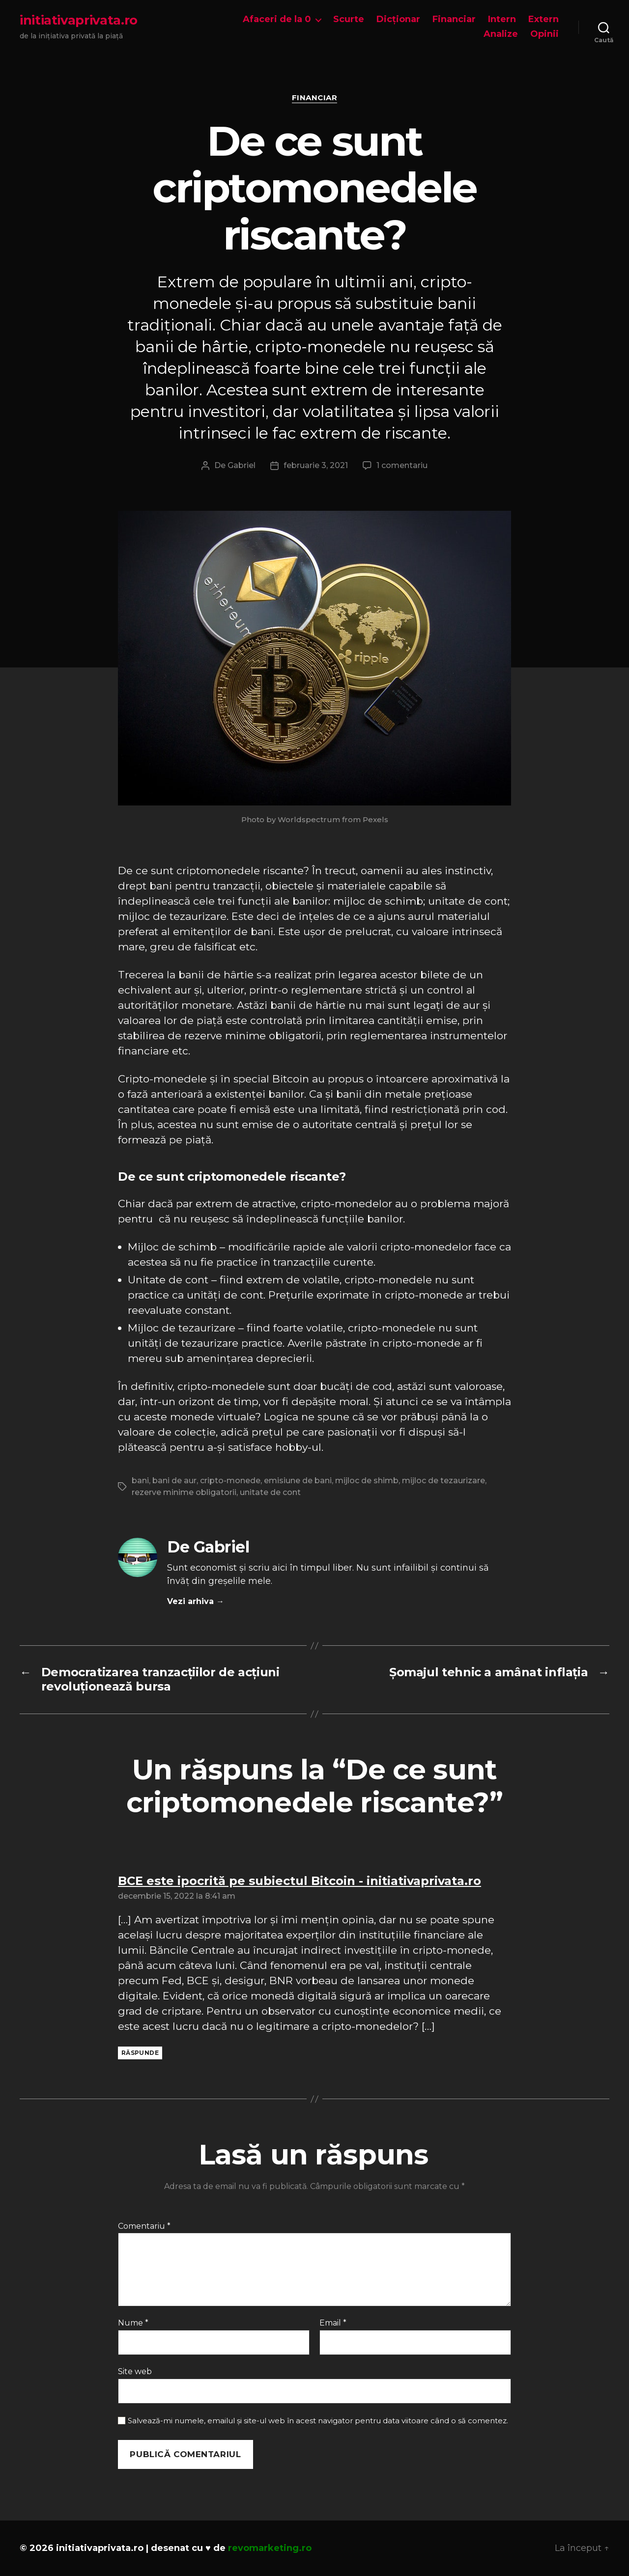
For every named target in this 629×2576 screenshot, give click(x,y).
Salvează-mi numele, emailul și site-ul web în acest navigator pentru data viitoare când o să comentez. (318, 2420)
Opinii (544, 34)
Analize (501, 34)
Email (332, 2323)
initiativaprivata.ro (79, 20)
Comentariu (144, 2226)
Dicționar (398, 19)
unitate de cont (270, 1492)
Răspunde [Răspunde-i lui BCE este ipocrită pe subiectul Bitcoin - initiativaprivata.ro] (140, 2052)
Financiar (454, 19)
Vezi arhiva (195, 1601)
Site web (135, 2371)
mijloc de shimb (367, 1480)
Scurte (348, 19)
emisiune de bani (298, 1480)
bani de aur (174, 1480)
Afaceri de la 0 (277, 19)
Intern (502, 19)
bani (140, 1480)
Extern (543, 19)
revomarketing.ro (270, 2548)
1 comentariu (402, 465)
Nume (133, 2323)
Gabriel (242, 465)
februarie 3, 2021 (316, 465)
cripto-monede (230, 1480)
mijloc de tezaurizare (443, 1480)
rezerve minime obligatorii (184, 1492)
